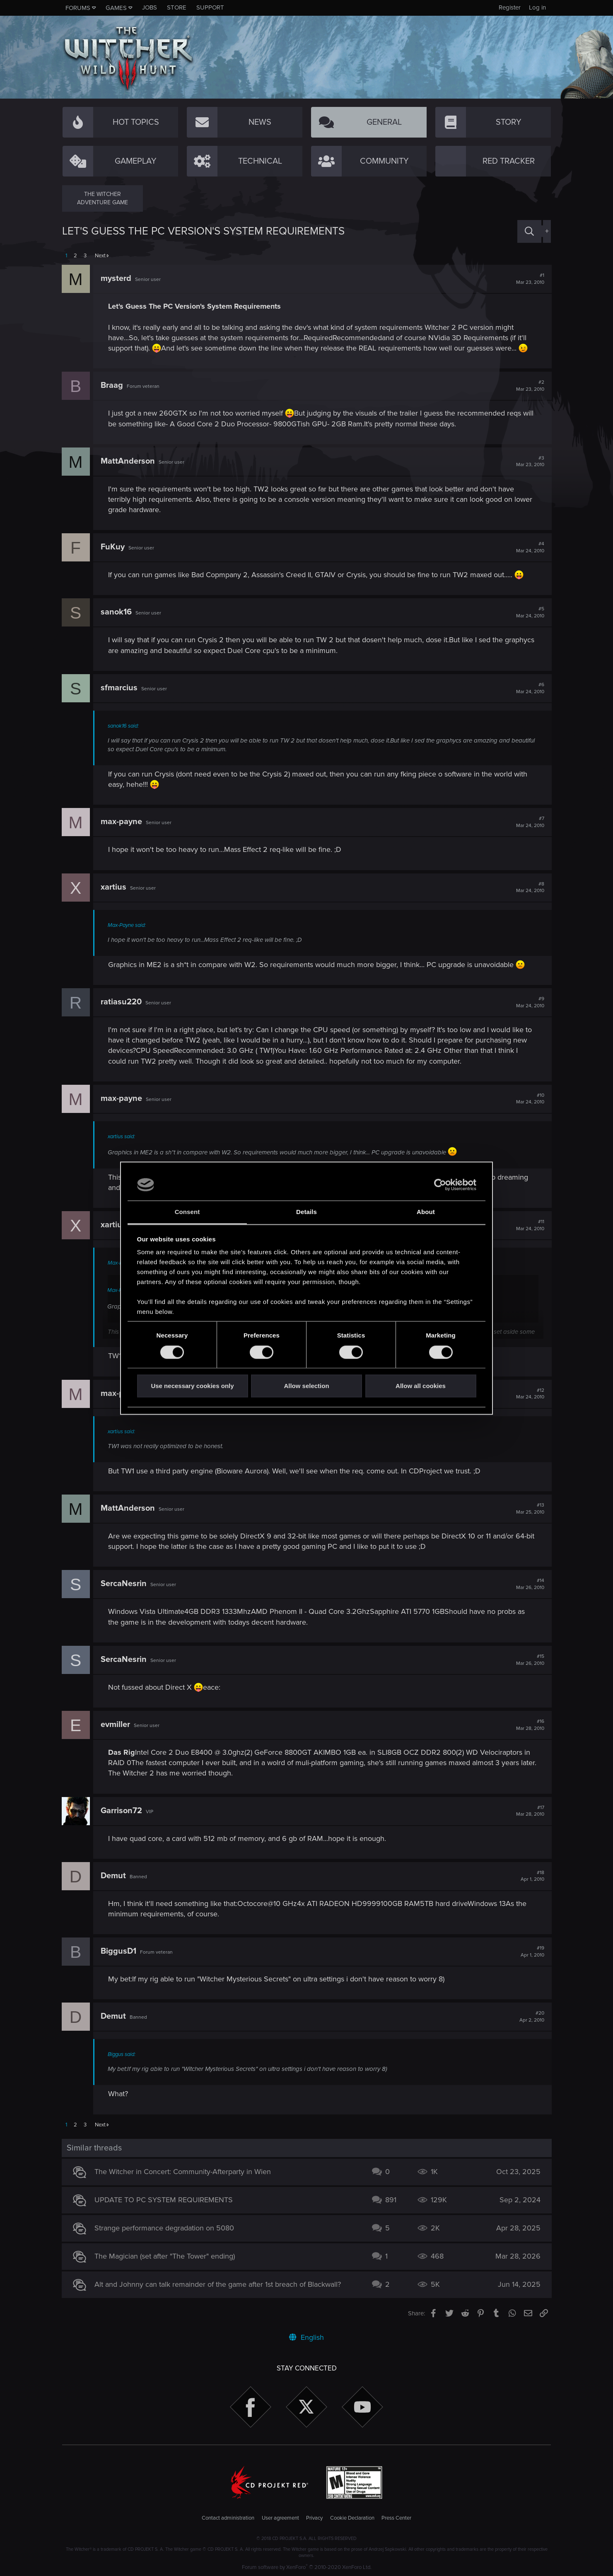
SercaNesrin (124, 1584)
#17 (529, 1811)
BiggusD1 (119, 1951)
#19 (531, 1951)
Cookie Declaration (352, 2518)
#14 (529, 1584)
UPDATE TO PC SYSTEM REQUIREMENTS (164, 2199)
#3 (529, 461)
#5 (529, 612)
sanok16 (116, 612)
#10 (529, 1098)
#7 (529, 822)
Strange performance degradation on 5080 (165, 2228)
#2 (529, 385)
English (306, 2337)
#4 (529, 547)
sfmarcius (119, 688)
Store (176, 7)
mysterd (116, 278)
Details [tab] (306, 1212)
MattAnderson (128, 461)
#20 (531, 2016)
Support (210, 7)
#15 (529, 1660)
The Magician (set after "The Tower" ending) (165, 2256)
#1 (529, 278)
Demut (113, 1876)
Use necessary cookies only (192, 1386)
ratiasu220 (121, 1002)
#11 (529, 1225)
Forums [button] (77, 8)
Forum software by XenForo (307, 2567)
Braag (112, 385)
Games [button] (116, 8)
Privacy (314, 2518)
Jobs (149, 7)
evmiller (115, 1724)
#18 (531, 1876)
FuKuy (113, 547)
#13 (529, 1508)
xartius (114, 887)
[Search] (529, 231)
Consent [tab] (187, 1212)
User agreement (280, 2518)
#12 (529, 1393)
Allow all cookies (421, 1386)
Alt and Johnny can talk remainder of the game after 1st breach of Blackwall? (218, 2284)
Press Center (396, 2518)
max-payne (121, 822)
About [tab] (426, 1212)
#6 (529, 688)
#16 (529, 1725)
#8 (529, 887)
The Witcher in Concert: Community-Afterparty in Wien (183, 2171)
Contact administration (228, 2518)
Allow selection (306, 1386)
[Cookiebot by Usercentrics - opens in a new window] (440, 1184)
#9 (529, 1002)
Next (100, 255)
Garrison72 (121, 1811)
